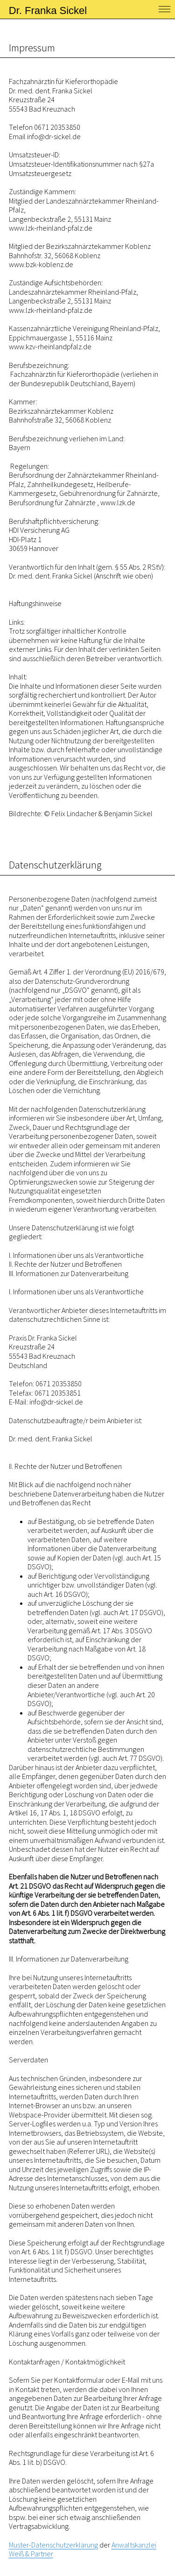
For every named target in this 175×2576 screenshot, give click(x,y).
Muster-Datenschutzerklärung (53, 2544)
